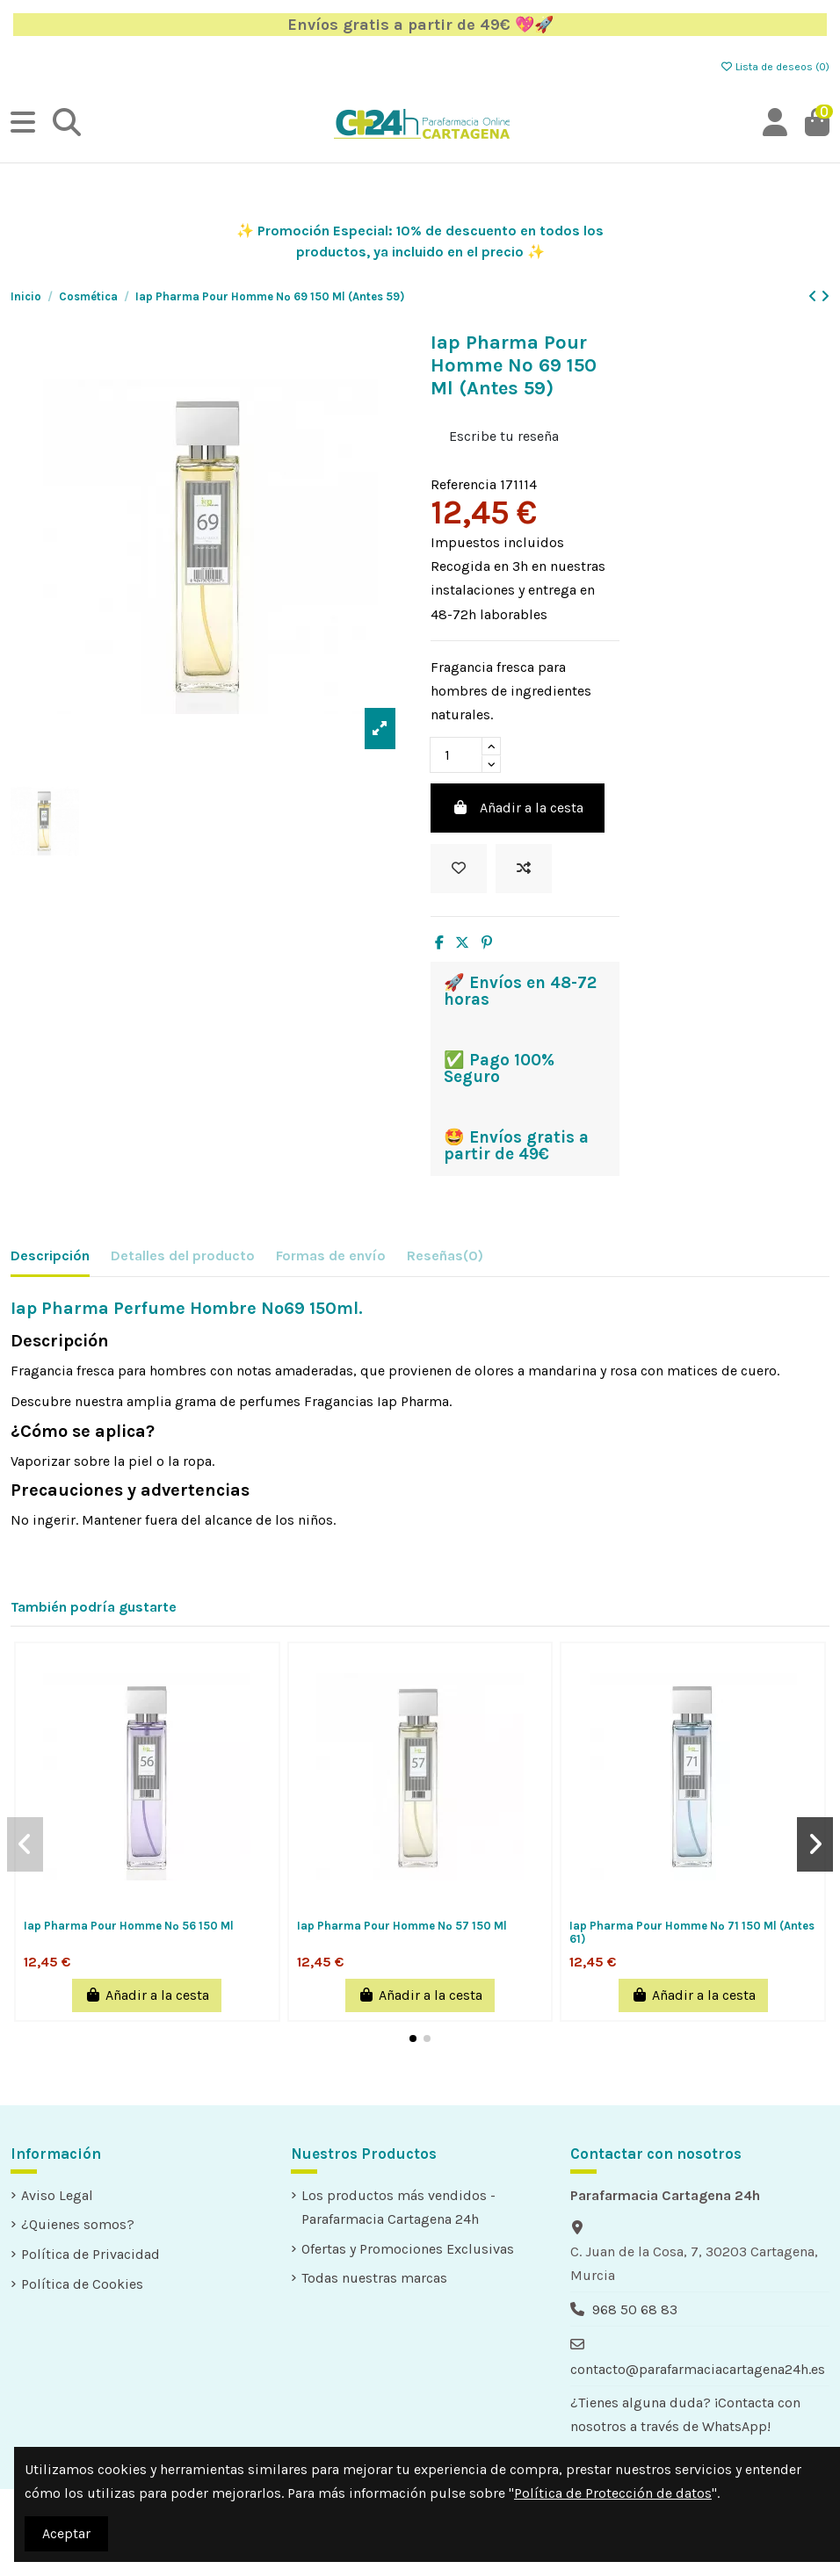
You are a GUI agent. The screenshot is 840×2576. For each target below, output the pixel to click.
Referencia (463, 484)
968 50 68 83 (634, 2309)
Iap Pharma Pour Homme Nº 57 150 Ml (402, 1925)
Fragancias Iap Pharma (376, 1401)
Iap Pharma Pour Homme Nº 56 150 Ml (129, 1925)
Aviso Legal (57, 2195)
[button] (412, 2038)
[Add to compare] (524, 868)
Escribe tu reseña (504, 436)
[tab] (445, 1259)
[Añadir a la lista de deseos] (459, 868)
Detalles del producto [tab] (183, 1255)
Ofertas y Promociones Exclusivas (407, 2248)
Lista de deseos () (774, 67)
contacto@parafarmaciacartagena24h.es (697, 2369)
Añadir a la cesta (517, 807)
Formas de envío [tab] (331, 1255)
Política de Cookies (82, 2284)
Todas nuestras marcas (374, 2277)
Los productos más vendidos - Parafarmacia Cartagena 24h (398, 2207)
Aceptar (66, 2533)
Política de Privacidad (90, 2254)
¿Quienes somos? (77, 2224)
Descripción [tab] (50, 1255)
